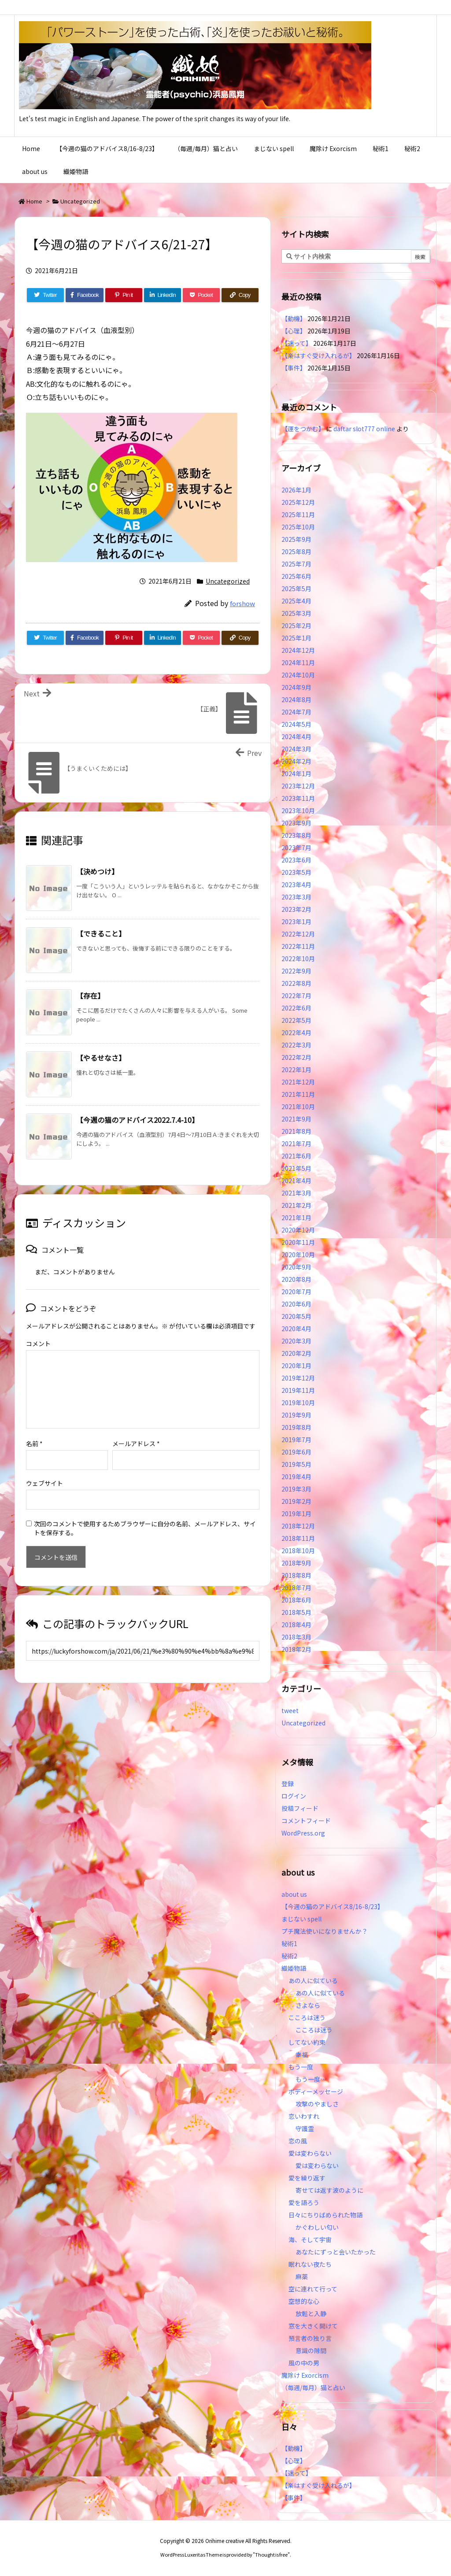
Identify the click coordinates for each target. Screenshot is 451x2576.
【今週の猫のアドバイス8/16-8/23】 (332, 1906)
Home (34, 201)
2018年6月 (296, 1599)
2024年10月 (298, 674)
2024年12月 (298, 650)
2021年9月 (296, 1118)
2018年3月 (296, 1636)
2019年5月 (296, 1464)
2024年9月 (296, 687)
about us (294, 1894)
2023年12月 (298, 785)
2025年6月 (296, 576)
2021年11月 (298, 1094)
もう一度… (311, 2079)
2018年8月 (296, 1575)
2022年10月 (298, 958)
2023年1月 (296, 921)
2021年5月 (296, 1168)
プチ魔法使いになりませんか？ (324, 1931)
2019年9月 (296, 1414)
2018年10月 (298, 1550)
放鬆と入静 (311, 2313)
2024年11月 (298, 662)
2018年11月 (298, 1538)
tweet (290, 1710)
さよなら (308, 2005)
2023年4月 (296, 884)
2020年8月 (296, 1279)
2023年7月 (296, 847)
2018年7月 (296, 1587)
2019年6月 (296, 1451)
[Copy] (240, 295)
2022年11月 (298, 946)
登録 (287, 1783)
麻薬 (302, 2276)
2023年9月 (296, 822)
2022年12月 (298, 933)
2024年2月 (296, 761)
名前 (34, 1443)
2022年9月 (296, 970)
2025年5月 (296, 588)
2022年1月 (296, 1069)
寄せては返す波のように (329, 2190)
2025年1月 (296, 637)
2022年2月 (296, 1057)
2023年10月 (298, 810)
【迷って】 (296, 343)
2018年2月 (296, 1649)
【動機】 (293, 318)
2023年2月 (296, 909)
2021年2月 (296, 1205)
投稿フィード (299, 1808)
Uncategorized (80, 201)
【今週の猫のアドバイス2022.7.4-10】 (137, 1119)
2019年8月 (296, 1427)
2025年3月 (296, 613)
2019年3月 (296, 1488)
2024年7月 (296, 711)
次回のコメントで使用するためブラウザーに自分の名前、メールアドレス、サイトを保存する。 (145, 1528)
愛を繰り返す (306, 2177)
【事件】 (293, 367)
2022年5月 (296, 1020)
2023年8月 (296, 835)
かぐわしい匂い (317, 2227)
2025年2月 (296, 625)
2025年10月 (298, 526)
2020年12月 (298, 1229)
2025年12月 (298, 502)
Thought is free (271, 2554)
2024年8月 (296, 699)
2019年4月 (296, 1476)
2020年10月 (298, 1254)
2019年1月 (296, 1513)
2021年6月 (296, 1155)
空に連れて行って (312, 2288)
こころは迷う (306, 2017)
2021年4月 (296, 1180)
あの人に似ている (313, 1980)
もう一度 (300, 2066)
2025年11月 (298, 514)
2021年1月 (296, 1217)
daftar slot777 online (364, 428)
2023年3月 (296, 896)
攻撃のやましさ (320, 2103)
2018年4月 (296, 1624)
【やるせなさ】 (101, 1057)
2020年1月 (296, 1365)
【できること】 (101, 933)
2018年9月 (296, 1562)
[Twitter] (45, 295)
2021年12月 (298, 1081)
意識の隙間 (311, 2350)
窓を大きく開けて (313, 2325)
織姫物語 (293, 1968)
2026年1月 (296, 489)
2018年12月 (298, 1525)
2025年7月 (296, 563)
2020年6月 (296, 1303)
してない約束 (306, 2042)
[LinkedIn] (162, 295)
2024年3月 (296, 748)
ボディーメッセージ (315, 2091)
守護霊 (305, 2128)
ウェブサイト (44, 1483)
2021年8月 (296, 1131)
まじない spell (301, 1918)
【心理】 (293, 330)
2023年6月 (296, 859)
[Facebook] (85, 295)
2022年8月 (296, 983)
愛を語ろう (303, 2202)
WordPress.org (303, 1832)
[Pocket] (201, 295)
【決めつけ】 (97, 871)
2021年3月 (296, 1192)
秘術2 (289, 1955)
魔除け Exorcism (305, 2375)
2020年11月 (298, 1242)
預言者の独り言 (310, 2338)
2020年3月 (296, 1340)
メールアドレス (136, 1443)
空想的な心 (303, 2301)
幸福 (302, 2054)
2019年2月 (296, 1501)
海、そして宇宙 (310, 2239)
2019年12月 (298, 1377)
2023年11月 (298, 798)
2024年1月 (296, 773)
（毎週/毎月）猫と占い (313, 2387)
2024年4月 (296, 736)
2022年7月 (296, 995)
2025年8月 (296, 551)
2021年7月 (296, 1143)
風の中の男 (303, 2362)
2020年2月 (296, 1353)
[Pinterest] (123, 295)
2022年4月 (296, 1032)
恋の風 (297, 2140)
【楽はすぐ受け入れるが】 (318, 355)
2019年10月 (298, 1402)
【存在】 (90, 995)
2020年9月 (296, 1266)
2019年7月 (296, 1439)
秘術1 (289, 1943)
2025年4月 (296, 600)
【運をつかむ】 (303, 428)
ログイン (293, 1795)
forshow (242, 603)
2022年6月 (296, 1007)
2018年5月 (296, 1612)
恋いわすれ (303, 2116)
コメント (38, 1343)
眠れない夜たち (310, 2264)
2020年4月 (296, 1328)
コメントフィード (306, 1820)
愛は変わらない (310, 2153)
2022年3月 (296, 1044)
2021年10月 (298, 1106)
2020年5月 (296, 1316)
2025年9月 (296, 539)
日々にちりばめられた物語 (325, 2214)
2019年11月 (298, 1390)
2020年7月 (296, 1291)
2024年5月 (296, 724)
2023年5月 (296, 872)
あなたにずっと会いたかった (336, 2251)
